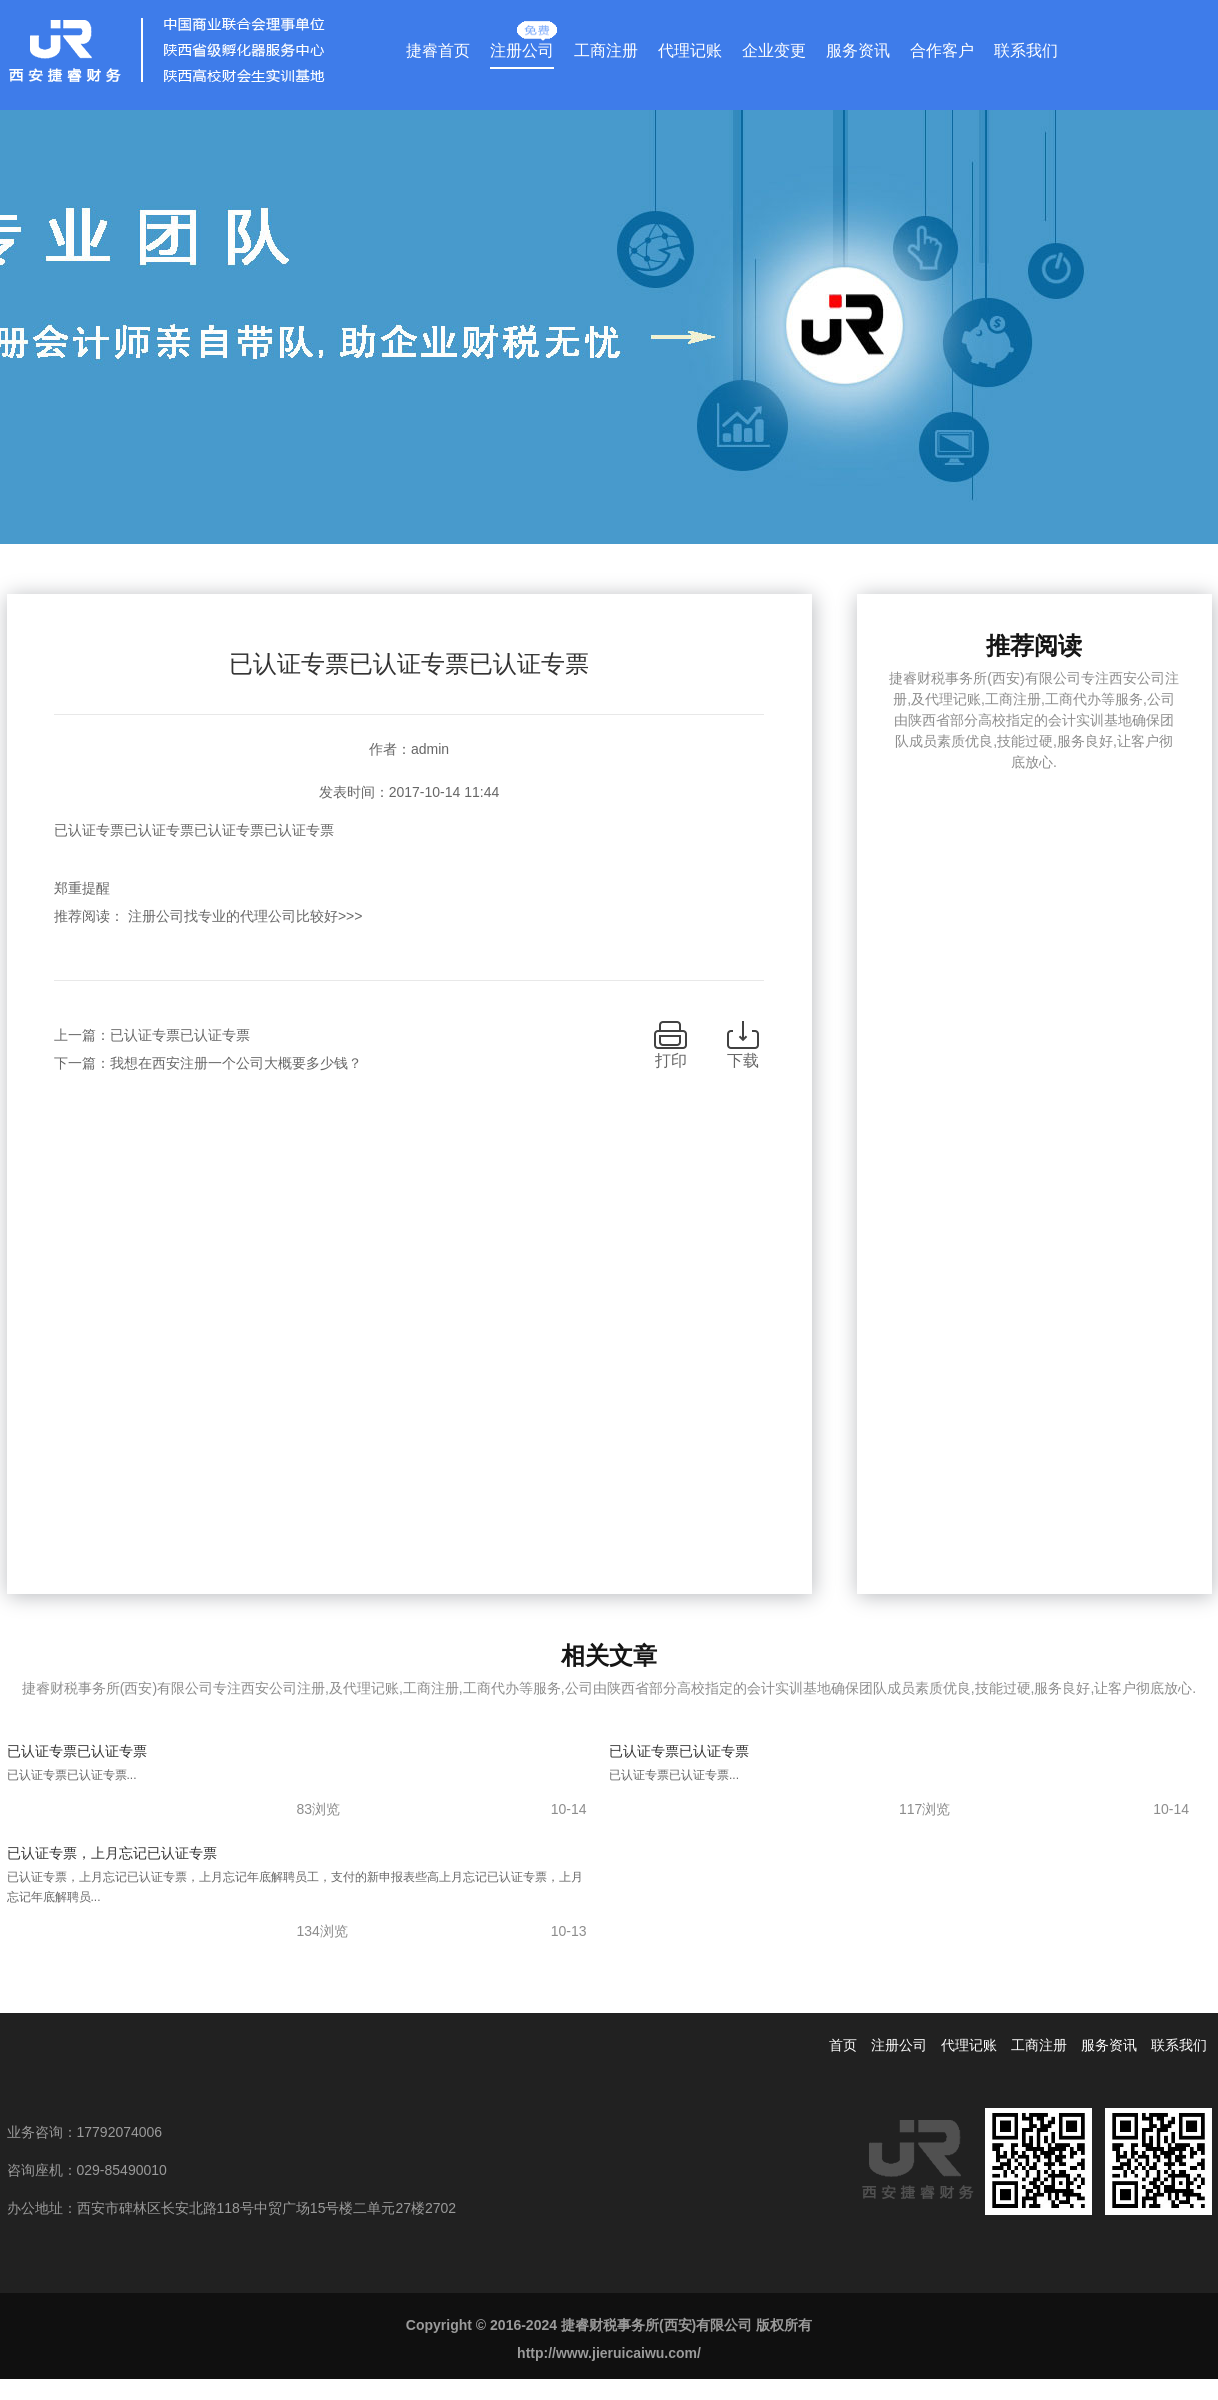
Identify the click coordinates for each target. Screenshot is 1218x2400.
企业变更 (774, 50)
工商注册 (606, 50)
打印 (671, 1060)
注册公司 (522, 46)
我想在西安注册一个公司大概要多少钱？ (236, 1063)
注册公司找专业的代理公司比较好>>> (245, 916)
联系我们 (1026, 50)
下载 (743, 1060)
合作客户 (942, 50)
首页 (843, 2045)
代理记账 (690, 50)
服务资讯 (858, 50)
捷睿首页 (438, 50)
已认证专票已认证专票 (180, 1035)
